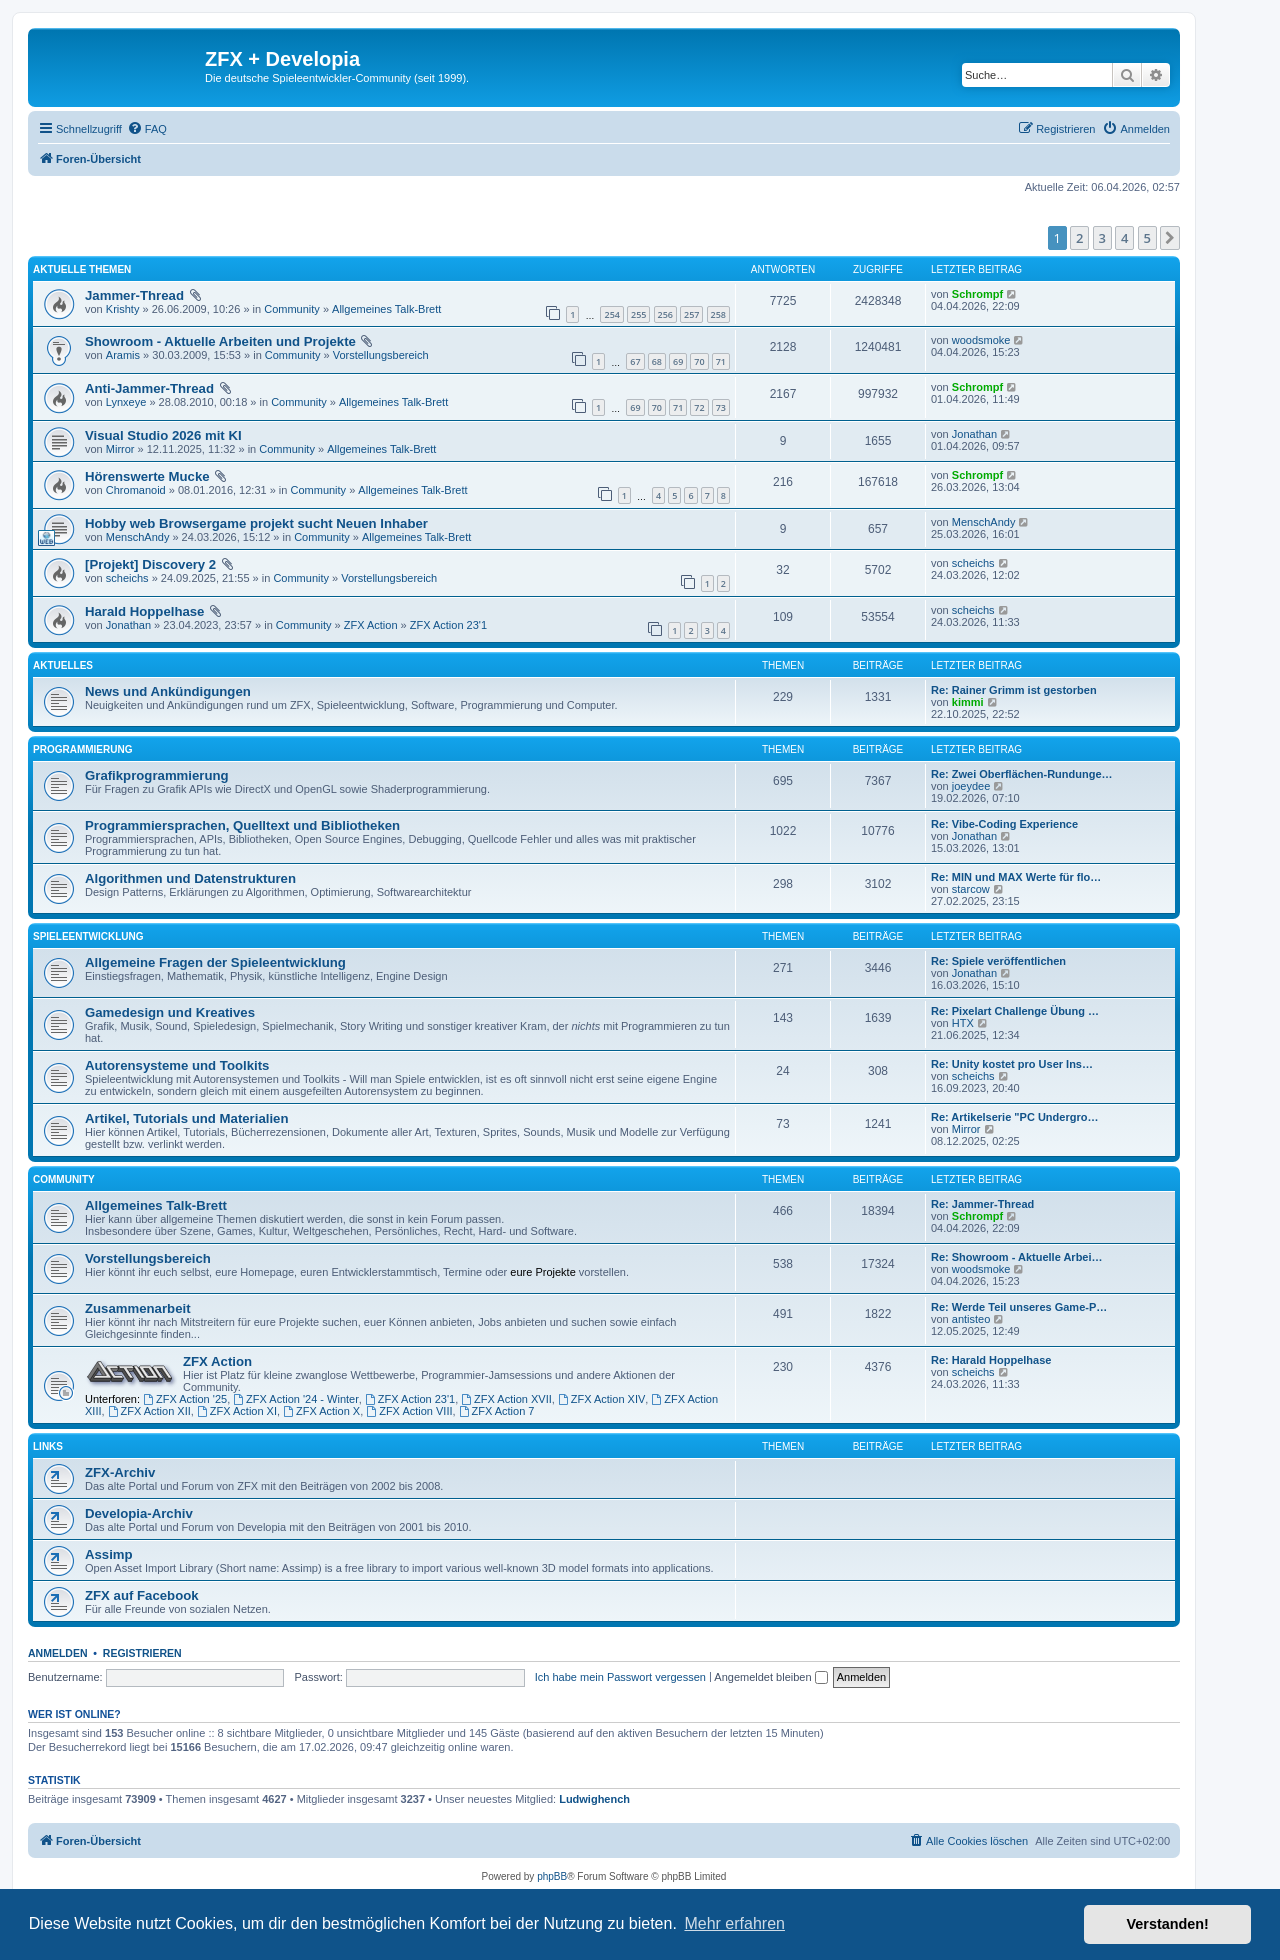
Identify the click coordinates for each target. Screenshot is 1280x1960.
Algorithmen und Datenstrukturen (190, 878)
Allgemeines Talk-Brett (386, 309)
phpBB (552, 1876)
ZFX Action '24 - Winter (296, 1399)
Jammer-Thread (134, 295)
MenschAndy (138, 537)
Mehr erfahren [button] (734, 1923)
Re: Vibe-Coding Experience (1004, 824)
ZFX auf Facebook (142, 1595)
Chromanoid (136, 490)
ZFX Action (371, 625)
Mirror (120, 449)
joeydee (971, 786)
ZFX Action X (321, 1411)
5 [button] (1147, 238)
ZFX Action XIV (601, 1399)
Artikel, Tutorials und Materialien (186, 1118)
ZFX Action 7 (497, 1411)
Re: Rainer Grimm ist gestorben (1014, 690)
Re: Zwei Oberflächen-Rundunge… (1022, 774)
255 (638, 314)
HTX (963, 1023)
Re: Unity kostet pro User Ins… (1012, 1064)
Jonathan (974, 434)
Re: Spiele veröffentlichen (998, 961)
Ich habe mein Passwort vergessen (620, 1677)
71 (721, 361)
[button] (1170, 238)
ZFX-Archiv (120, 1472)
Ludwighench (594, 1799)
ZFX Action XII (149, 1411)
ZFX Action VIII (409, 1411)
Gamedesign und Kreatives (170, 1012)
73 (721, 407)
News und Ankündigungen (168, 691)
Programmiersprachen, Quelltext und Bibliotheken (242, 825)
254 (611, 314)
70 (699, 361)
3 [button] (1102, 238)
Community (292, 309)
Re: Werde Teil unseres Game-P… (1019, 1307)
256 (665, 314)
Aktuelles (63, 665)
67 (635, 361)
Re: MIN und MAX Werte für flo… (1016, 877)
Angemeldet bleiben (770, 1677)
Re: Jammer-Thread (982, 1204)
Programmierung (82, 749)
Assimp (109, 1554)
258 (718, 314)
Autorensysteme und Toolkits (177, 1065)
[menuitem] (147, 129)
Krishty (123, 309)
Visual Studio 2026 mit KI (163, 435)
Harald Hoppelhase (144, 611)
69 (678, 361)
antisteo (971, 1319)
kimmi (968, 702)
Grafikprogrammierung (157, 775)
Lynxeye (126, 402)
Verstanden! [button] (1168, 1924)
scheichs (127, 578)
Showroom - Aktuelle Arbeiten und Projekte (220, 341)
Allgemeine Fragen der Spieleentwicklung (215, 962)
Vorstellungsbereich (381, 355)
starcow (971, 889)
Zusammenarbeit (138, 1308)
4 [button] (1124, 238)
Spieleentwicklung (88, 936)
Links (48, 1446)
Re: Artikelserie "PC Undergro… (1014, 1117)
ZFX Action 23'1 (448, 625)
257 (691, 314)
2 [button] (1079, 238)
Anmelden (58, 1653)
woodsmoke (981, 340)
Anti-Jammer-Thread (149, 388)
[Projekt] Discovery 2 (150, 564)
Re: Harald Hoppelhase (991, 1360)
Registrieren (142, 1653)
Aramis (123, 355)
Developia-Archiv (139, 1513)
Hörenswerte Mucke (147, 476)
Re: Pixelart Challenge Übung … (1015, 1011)
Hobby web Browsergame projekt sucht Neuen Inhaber (256, 523)
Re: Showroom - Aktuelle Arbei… (1017, 1257)
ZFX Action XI (237, 1411)
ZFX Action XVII (506, 1399)
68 (657, 361)
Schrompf (977, 294)
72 (699, 407)
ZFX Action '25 (185, 1399)
